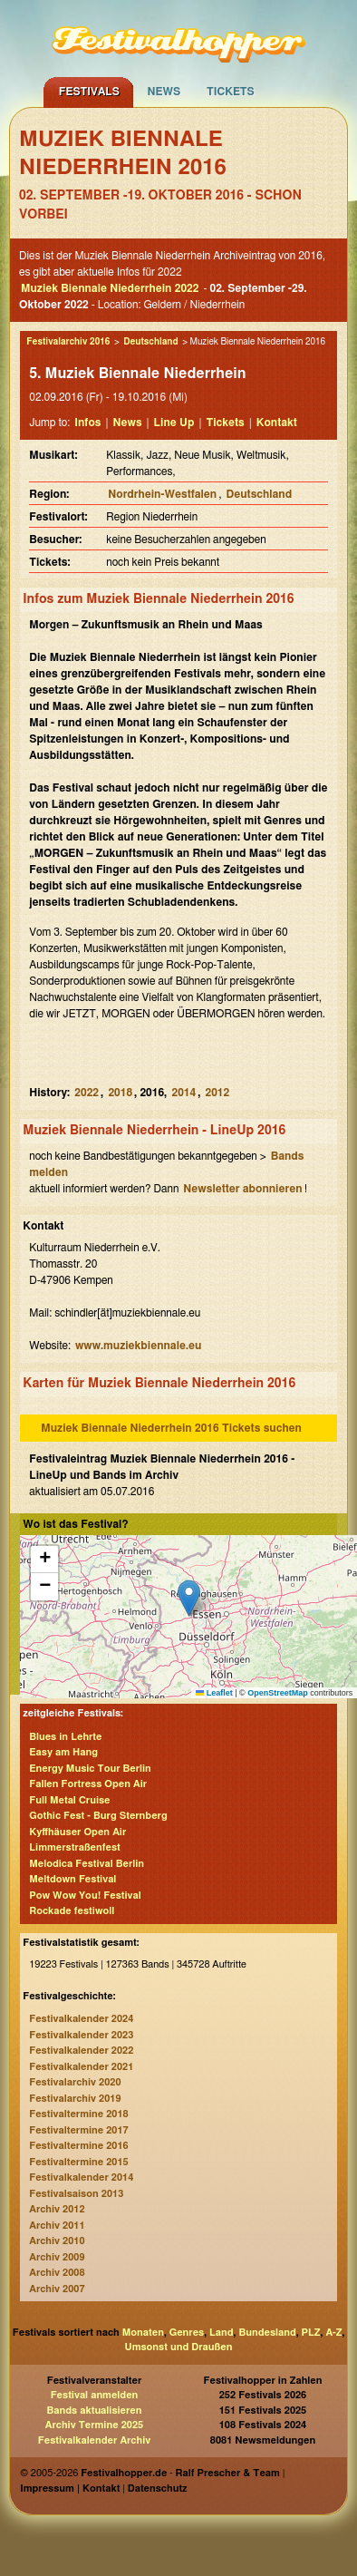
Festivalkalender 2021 (81, 2067)
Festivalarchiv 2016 (68, 341)
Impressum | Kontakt (70, 2488)
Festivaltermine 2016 (78, 2146)
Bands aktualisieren (94, 2411)
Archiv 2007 (56, 2289)
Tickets (231, 91)
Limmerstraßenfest (75, 1847)
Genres (186, 2333)
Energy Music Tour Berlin (90, 1769)
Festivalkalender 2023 (81, 2035)
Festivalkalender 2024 (81, 2019)
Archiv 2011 (56, 2226)
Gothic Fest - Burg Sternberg (98, 1816)
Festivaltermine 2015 (78, 2162)
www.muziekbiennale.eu (138, 1345)
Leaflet (214, 1692)
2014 (183, 1092)
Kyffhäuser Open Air (77, 1832)
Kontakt (276, 422)
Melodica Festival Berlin (86, 1864)
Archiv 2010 (56, 2241)
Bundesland (266, 2333)
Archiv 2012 (56, 2209)
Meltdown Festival (72, 1879)
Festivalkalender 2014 (81, 2177)
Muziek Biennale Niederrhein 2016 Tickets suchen (171, 1428)
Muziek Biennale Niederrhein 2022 (109, 288)
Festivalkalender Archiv (94, 2440)
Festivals (89, 91)
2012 (218, 1092)
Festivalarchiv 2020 (75, 2082)
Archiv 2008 (56, 2273)
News (164, 91)
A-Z (333, 2333)
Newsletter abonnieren (242, 1188)
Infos (87, 422)
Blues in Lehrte (65, 1737)
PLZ (311, 2333)
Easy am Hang (63, 1752)
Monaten (143, 2333)
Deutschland (150, 341)
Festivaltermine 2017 (78, 2130)
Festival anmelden (95, 2395)
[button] (189, 1598)
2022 (86, 1092)
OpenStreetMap (277, 1692)
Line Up (174, 422)
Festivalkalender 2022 (81, 2051)
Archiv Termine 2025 (94, 2425)
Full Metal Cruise (69, 1800)
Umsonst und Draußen (179, 2347)
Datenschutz (158, 2488)
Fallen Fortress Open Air (88, 1784)
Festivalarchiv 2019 (75, 2099)
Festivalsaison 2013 (76, 2194)
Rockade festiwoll (71, 1911)
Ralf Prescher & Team (228, 2473)
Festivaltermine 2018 (78, 2114)
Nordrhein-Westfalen (162, 494)
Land (221, 2333)
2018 (120, 1092)
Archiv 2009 (56, 2257)
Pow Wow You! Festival (85, 1895)
